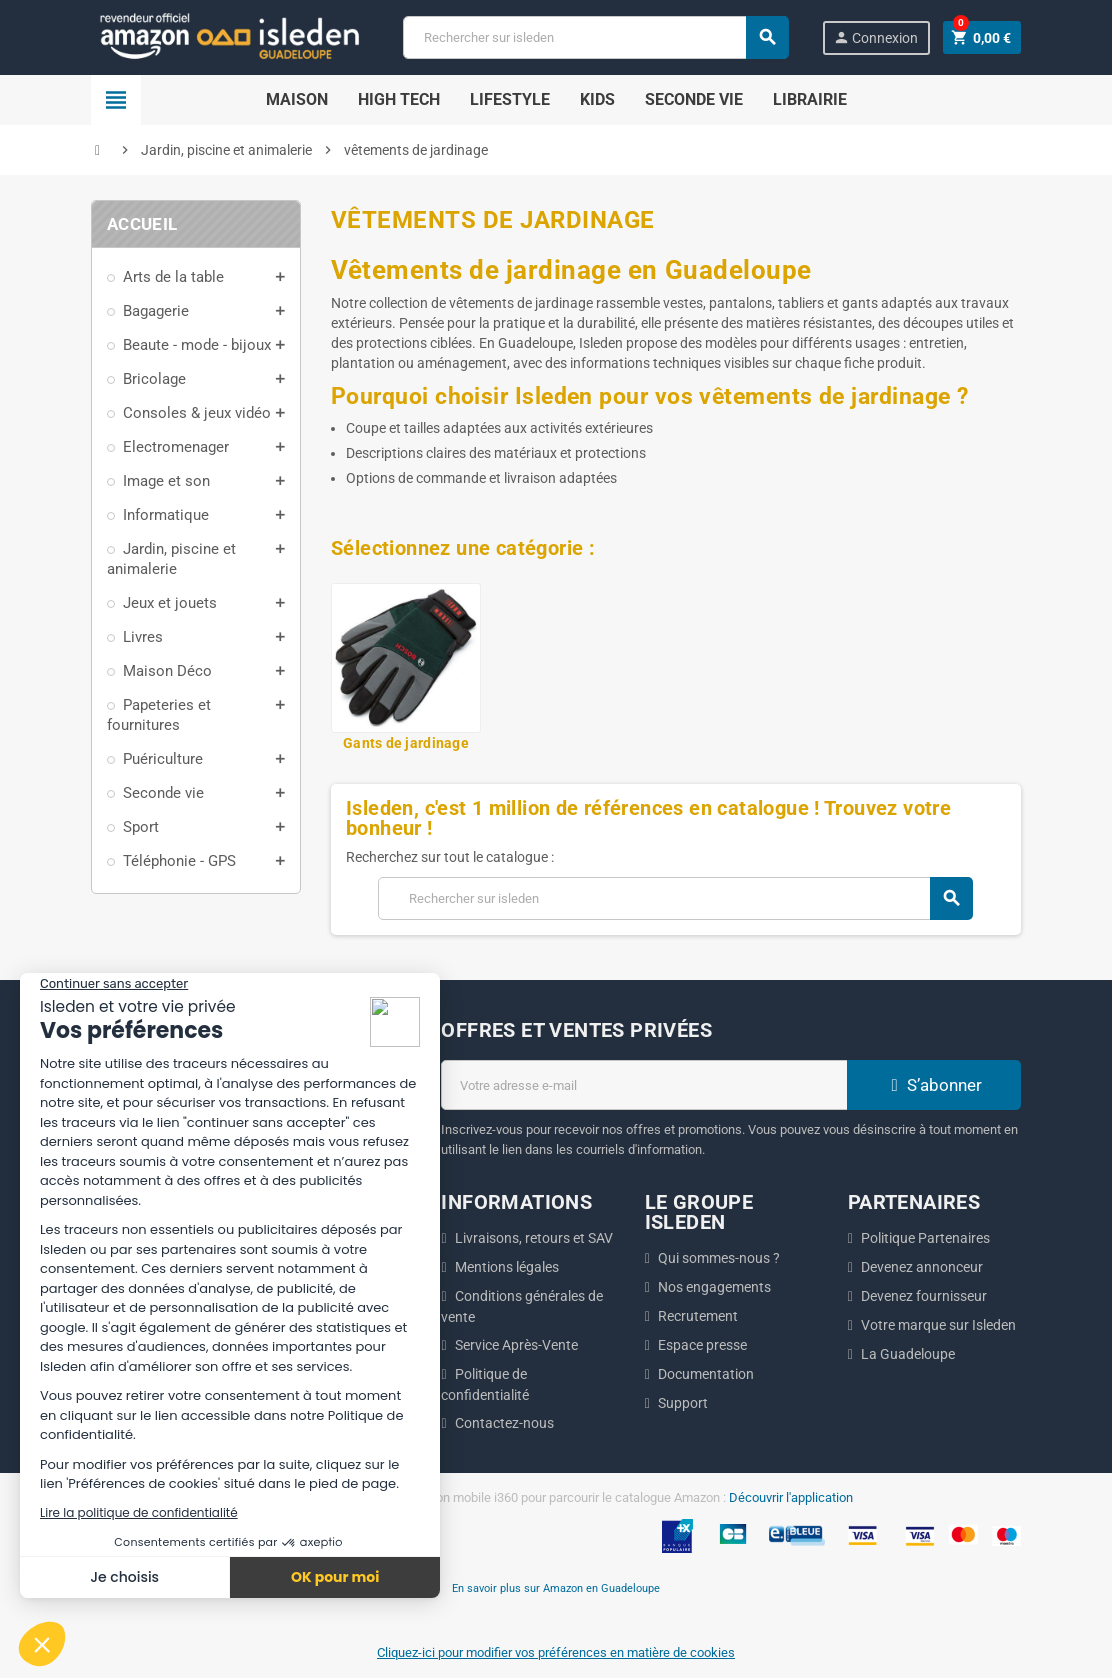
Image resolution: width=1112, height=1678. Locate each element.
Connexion (875, 37)
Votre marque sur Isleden (938, 1325)
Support (683, 1403)
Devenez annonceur (922, 1267)
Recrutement (698, 1316)
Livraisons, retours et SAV (534, 1238)
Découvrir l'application (791, 1497)
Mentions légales (507, 1267)
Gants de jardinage (406, 743)
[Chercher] (595, 37)
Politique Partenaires (925, 1238)
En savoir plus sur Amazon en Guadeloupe (556, 1588)
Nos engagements (714, 1287)
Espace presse (702, 1345)
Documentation (706, 1374)
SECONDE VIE (694, 99)
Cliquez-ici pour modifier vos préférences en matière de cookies (556, 1652)
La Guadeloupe (908, 1354)
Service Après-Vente (516, 1345)
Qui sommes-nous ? (719, 1258)
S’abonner (934, 1085)
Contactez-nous (504, 1423)
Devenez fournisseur (924, 1296)
